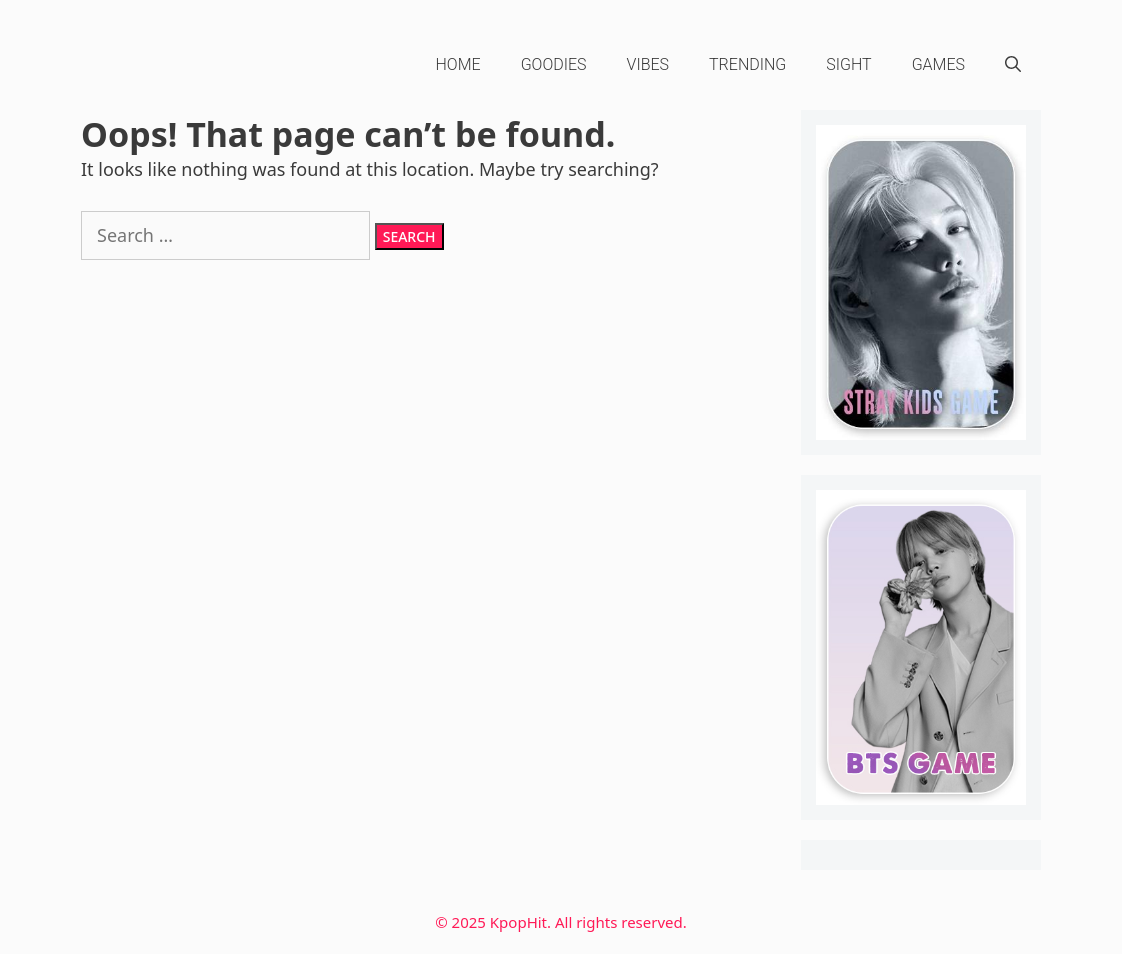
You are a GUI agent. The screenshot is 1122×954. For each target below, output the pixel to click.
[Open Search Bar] (1013, 65)
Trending (747, 64)
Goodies (554, 64)
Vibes (648, 64)
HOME (458, 64)
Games (938, 64)
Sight (848, 64)
